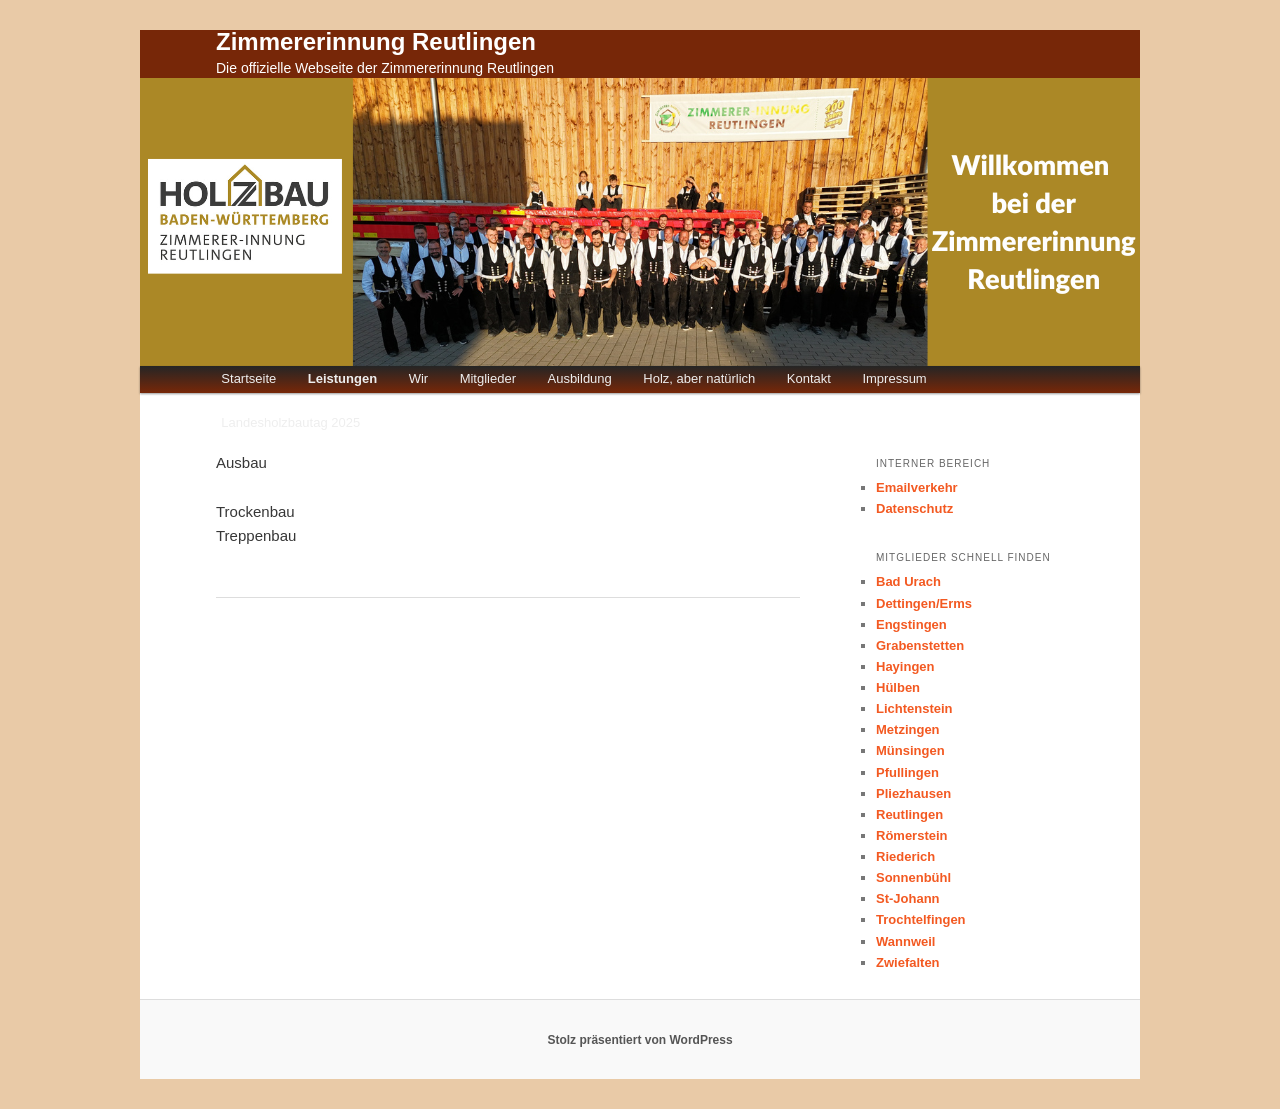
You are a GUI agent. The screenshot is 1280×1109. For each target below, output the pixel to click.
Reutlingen (909, 814)
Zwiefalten (908, 962)
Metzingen (908, 729)
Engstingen (911, 624)
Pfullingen (907, 772)
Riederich (905, 856)
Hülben (898, 687)
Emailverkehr (917, 487)
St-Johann (908, 898)
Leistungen (342, 378)
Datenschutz (914, 508)
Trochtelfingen (921, 919)
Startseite (248, 378)
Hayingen (905, 666)
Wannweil (905, 941)
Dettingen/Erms (924, 603)
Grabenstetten (920, 645)
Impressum (894, 378)
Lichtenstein (914, 708)
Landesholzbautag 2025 (290, 422)
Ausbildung (579, 378)
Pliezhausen (913, 793)
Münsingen (910, 750)
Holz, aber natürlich (699, 378)
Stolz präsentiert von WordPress (639, 1040)
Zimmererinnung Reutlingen (376, 41)
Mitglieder (488, 378)
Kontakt (809, 378)
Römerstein (912, 835)
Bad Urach (908, 581)
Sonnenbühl (913, 877)
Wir (419, 378)
